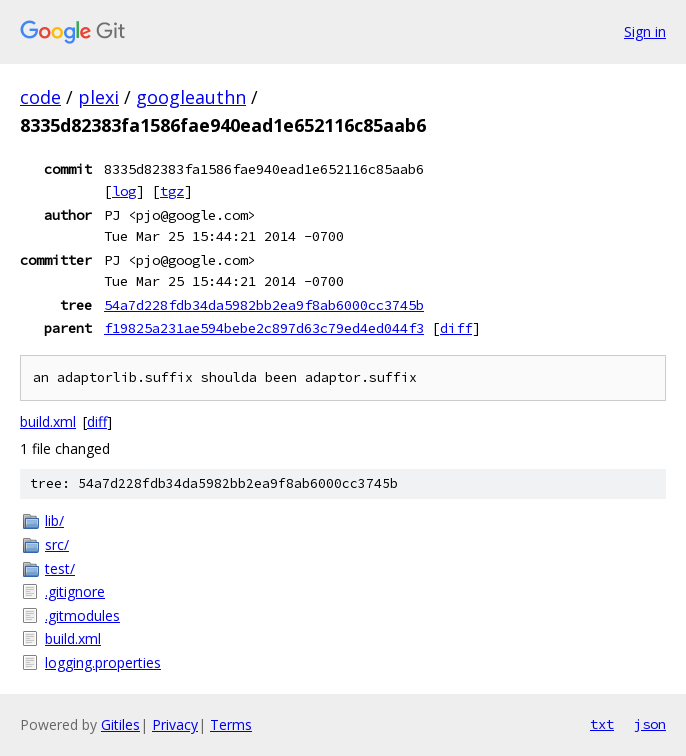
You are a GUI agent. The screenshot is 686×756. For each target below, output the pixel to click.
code (40, 97)
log (124, 191)
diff (456, 328)
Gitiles (120, 724)
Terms (231, 724)
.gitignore (75, 591)
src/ (57, 544)
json (650, 724)
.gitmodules (82, 615)
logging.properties (103, 662)
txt (602, 724)
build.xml (48, 421)
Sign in (645, 31)
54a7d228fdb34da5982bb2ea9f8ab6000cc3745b (264, 305)
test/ (60, 568)
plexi (98, 97)
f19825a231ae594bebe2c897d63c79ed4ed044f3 (264, 328)
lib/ (54, 520)
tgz (172, 191)
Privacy (175, 724)
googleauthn (191, 97)
